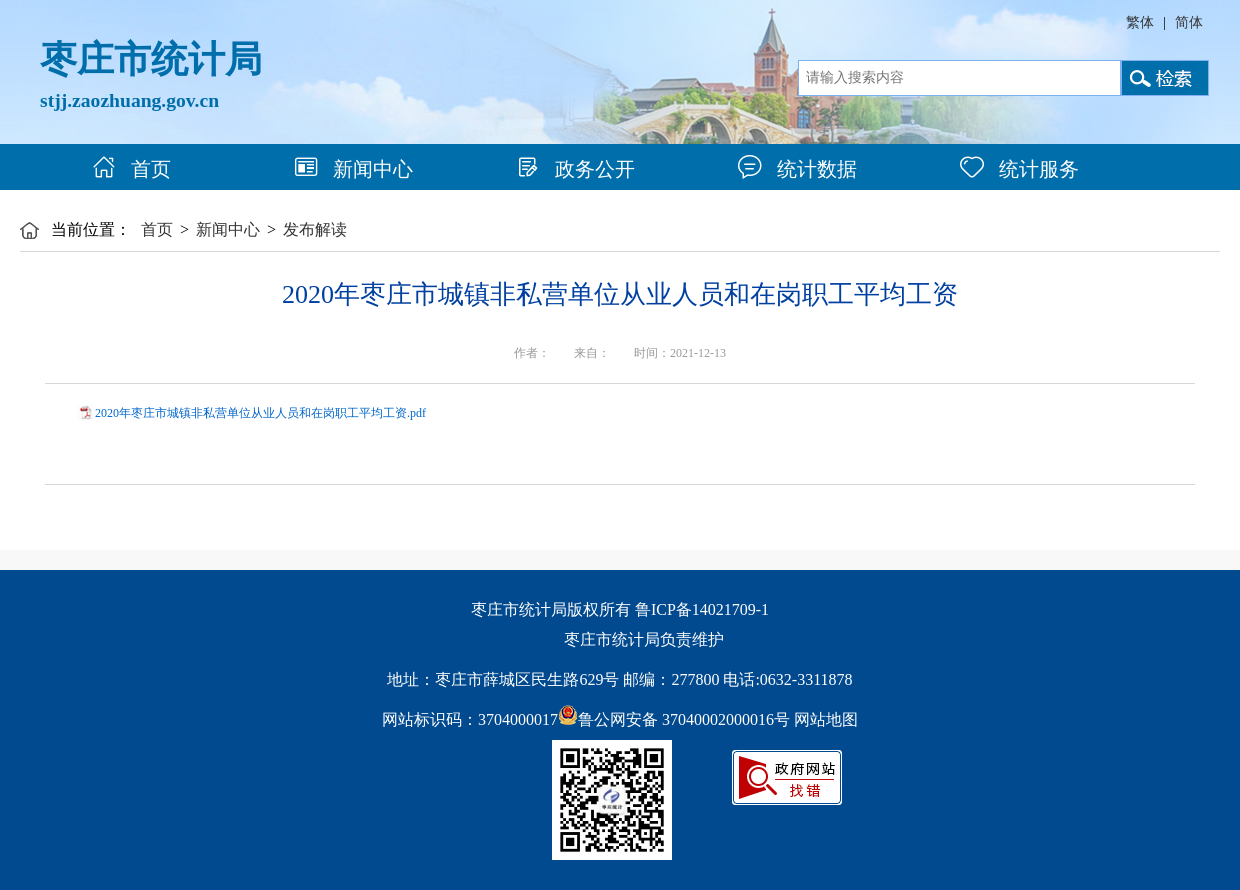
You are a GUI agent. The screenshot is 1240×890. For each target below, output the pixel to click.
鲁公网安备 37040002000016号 (674, 719)
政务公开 (575, 169)
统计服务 (1019, 169)
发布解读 (315, 229)
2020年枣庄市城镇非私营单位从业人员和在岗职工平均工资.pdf (260, 413)
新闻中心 (353, 169)
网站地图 (826, 719)
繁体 (1140, 22)
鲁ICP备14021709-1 (702, 609)
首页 (131, 169)
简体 (1189, 22)
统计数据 (797, 169)
